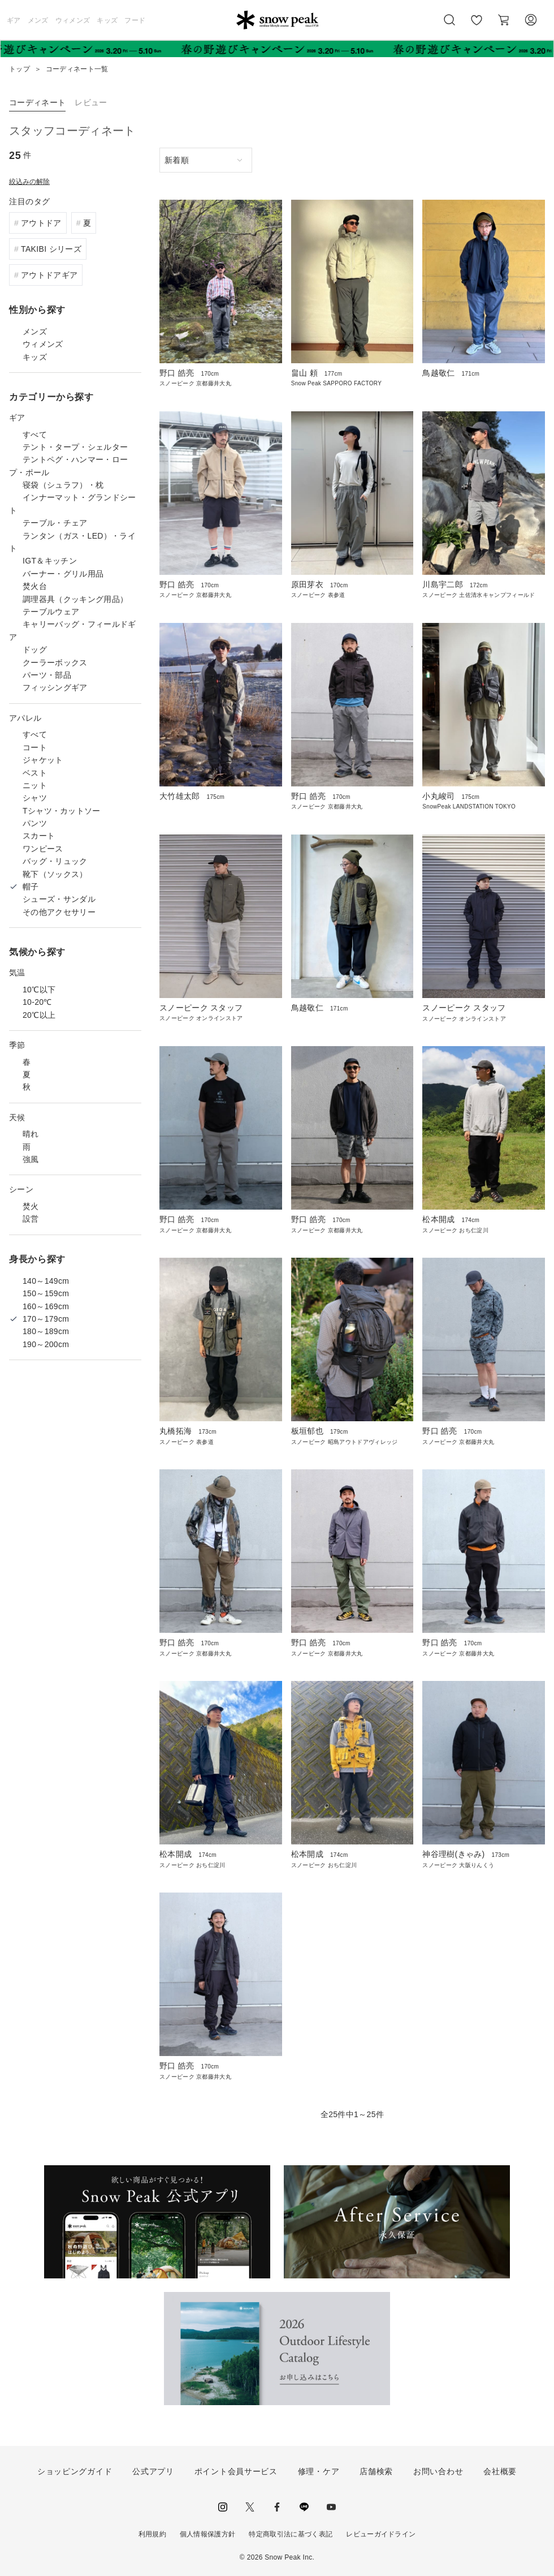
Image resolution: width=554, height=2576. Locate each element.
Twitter (250, 2507)
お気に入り (476, 26)
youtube (331, 2507)
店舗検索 (376, 2471)
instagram (223, 2507)
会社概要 (500, 2471)
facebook (277, 2507)
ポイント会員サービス (236, 2471)
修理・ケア (319, 2471)
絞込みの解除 (29, 182)
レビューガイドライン (381, 2534)
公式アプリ (153, 2471)
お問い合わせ (438, 2471)
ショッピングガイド (74, 2471)
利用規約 (152, 2534)
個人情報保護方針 (208, 2534)
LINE (304, 2507)
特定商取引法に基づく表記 (290, 2534)
